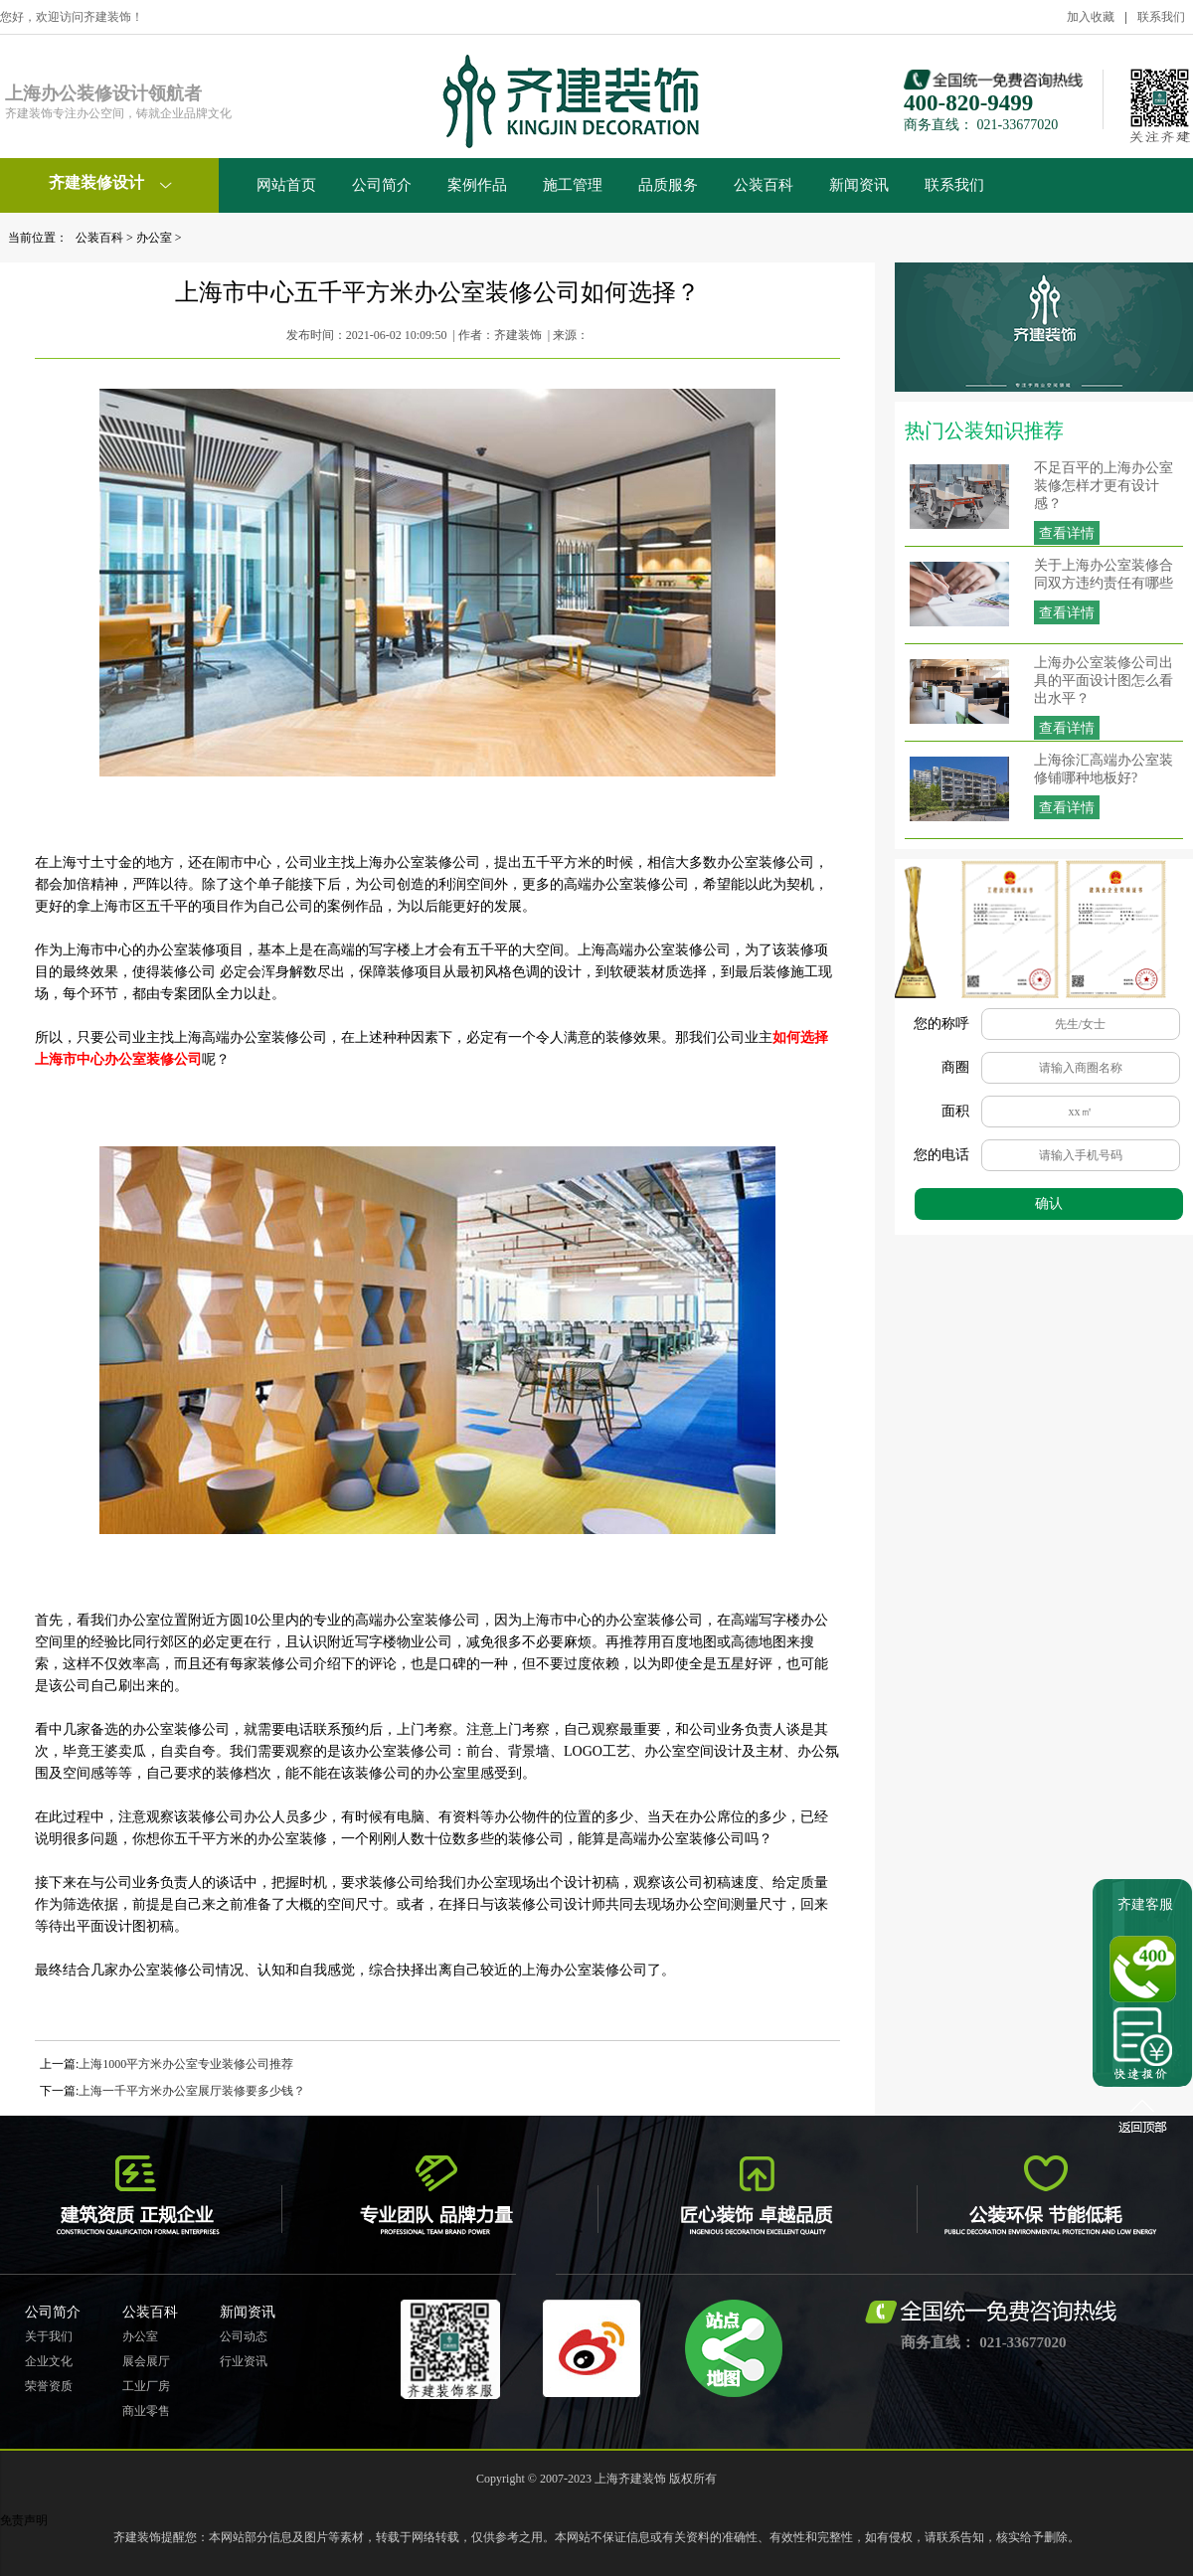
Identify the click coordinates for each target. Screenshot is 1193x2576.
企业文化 (49, 2361)
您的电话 (941, 1154)
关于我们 (49, 2336)
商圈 (955, 1067)
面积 (955, 1111)
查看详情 (1067, 533)
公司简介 (382, 185)
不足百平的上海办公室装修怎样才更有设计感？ (1103, 485)
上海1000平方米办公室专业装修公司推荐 (186, 2064)
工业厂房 (146, 2386)
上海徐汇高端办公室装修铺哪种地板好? (1103, 769)
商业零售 (146, 2411)
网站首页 (286, 185)
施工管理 (572, 185)
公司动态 (243, 2336)
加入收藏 (1090, 17)
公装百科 (763, 185)
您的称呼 (941, 1023)
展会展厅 (146, 2361)
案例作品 (477, 185)
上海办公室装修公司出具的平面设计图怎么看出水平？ (1103, 680)
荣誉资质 (49, 2386)
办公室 (154, 238)
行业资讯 (243, 2361)
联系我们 (1161, 17)
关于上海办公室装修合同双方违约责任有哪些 (1103, 574)
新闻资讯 (859, 185)
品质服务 (668, 185)
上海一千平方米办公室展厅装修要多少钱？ (192, 2091)
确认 (1049, 1203)
